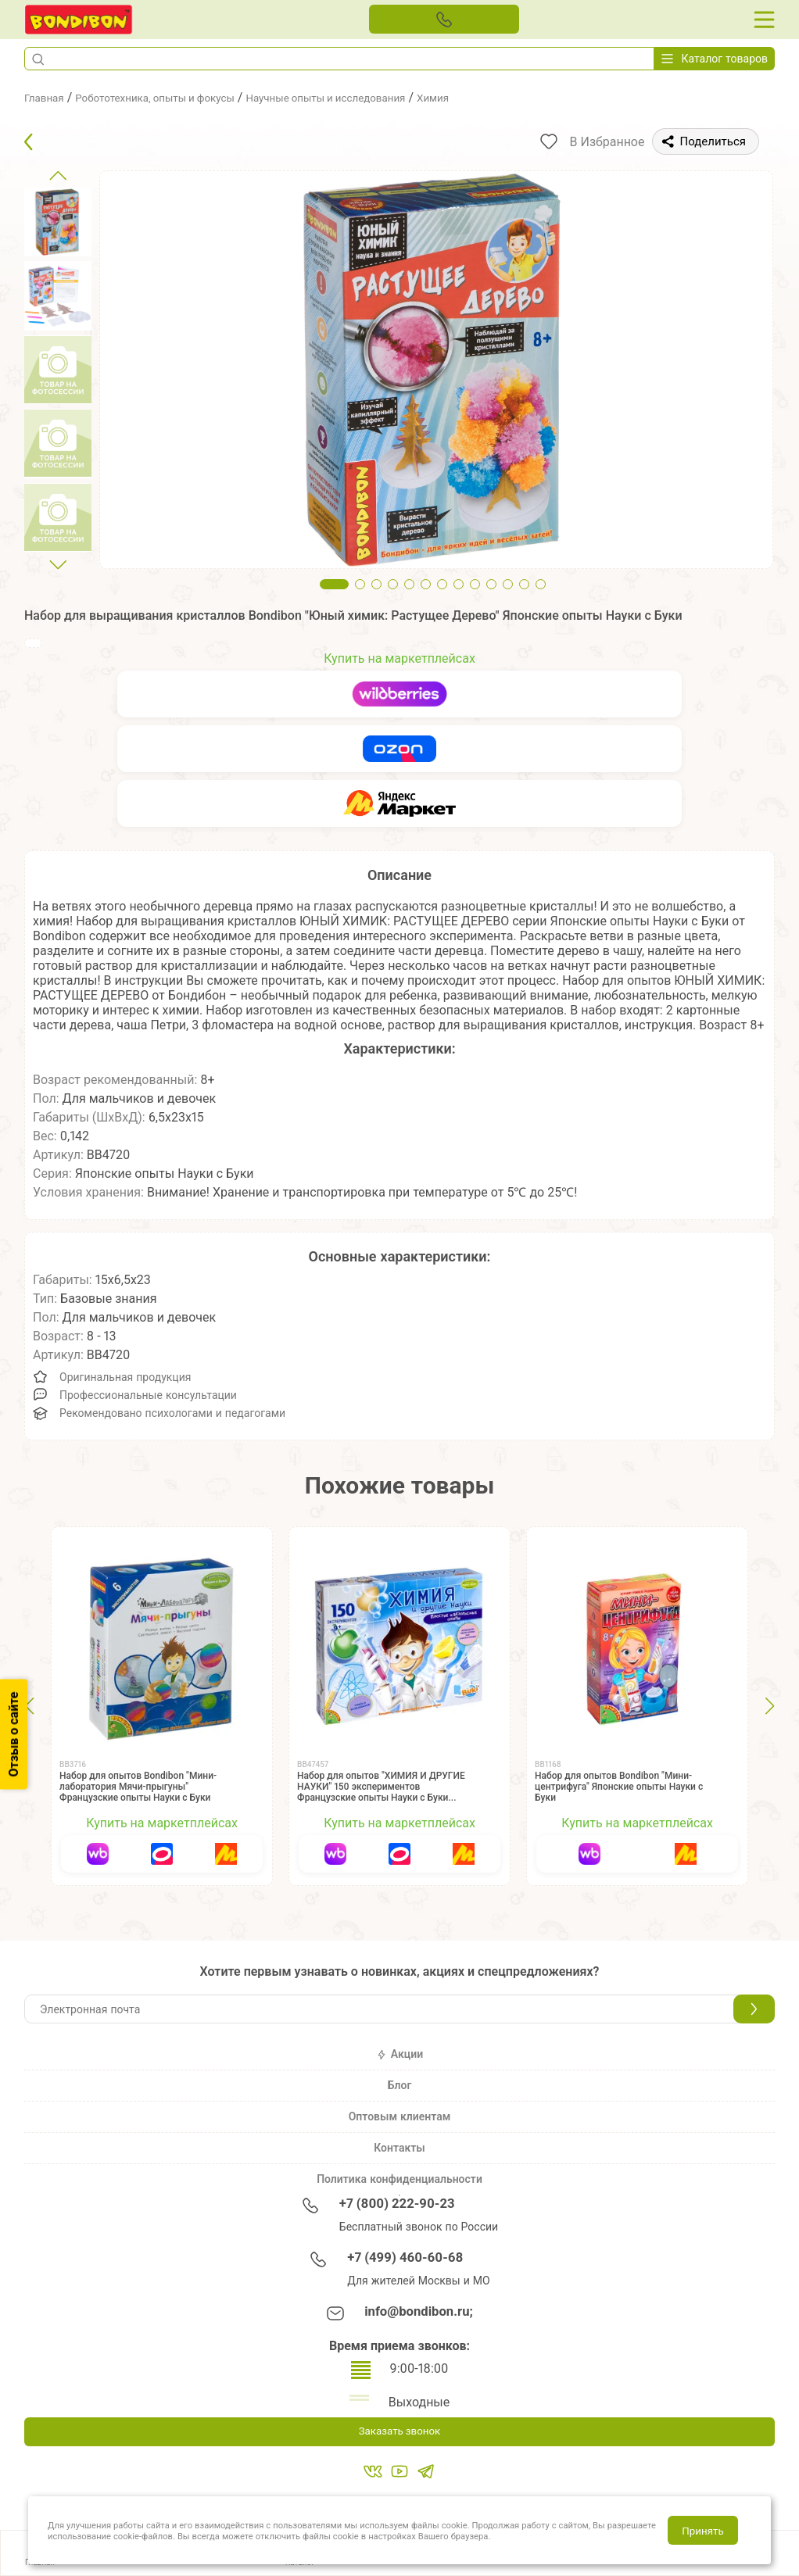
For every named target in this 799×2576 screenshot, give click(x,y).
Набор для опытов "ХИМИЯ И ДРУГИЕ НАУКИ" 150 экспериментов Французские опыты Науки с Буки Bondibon (381, 1792)
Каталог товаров (714, 58)
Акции (399, 2054)
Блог (400, 2085)
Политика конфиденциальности (399, 2179)
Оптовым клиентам (400, 2116)
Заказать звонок (399, 2433)
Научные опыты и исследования (383, 97)
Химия (509, 97)
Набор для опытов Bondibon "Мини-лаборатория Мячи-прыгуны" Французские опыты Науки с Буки (138, 1786)
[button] (37, 58)
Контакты (399, 2147)
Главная (48, 97)
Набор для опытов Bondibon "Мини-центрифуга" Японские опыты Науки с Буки (619, 1786)
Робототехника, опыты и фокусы (178, 97)
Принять (702, 2530)
